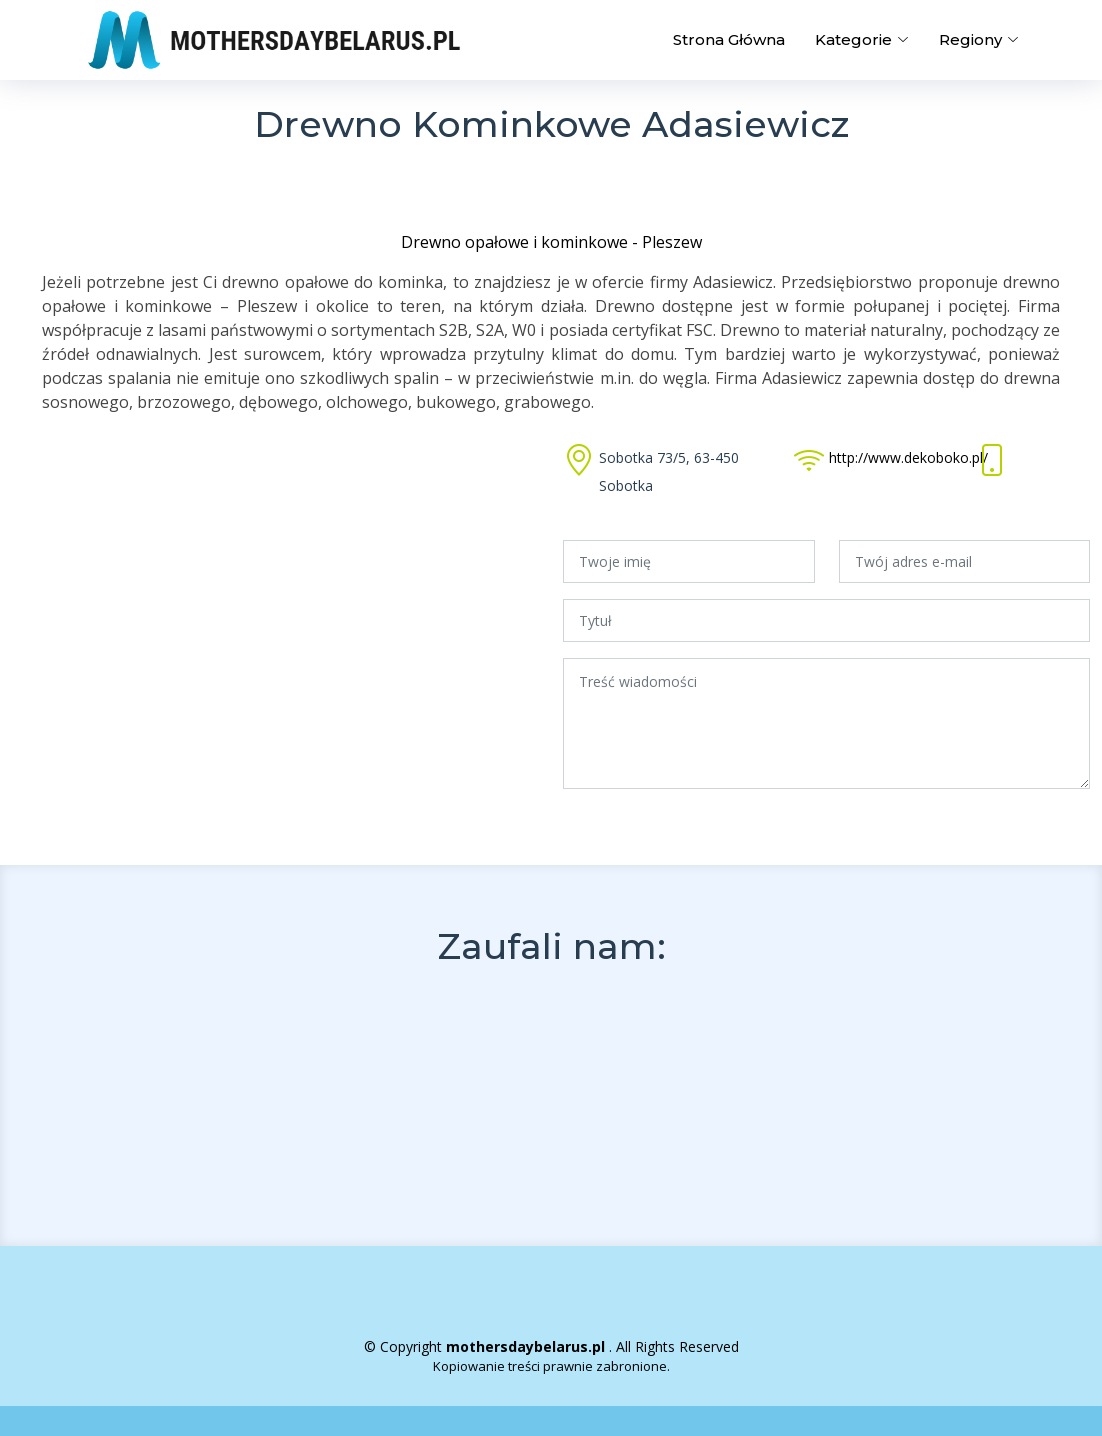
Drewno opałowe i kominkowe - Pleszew (551, 242)
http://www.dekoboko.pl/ (908, 457)
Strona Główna (729, 39)
